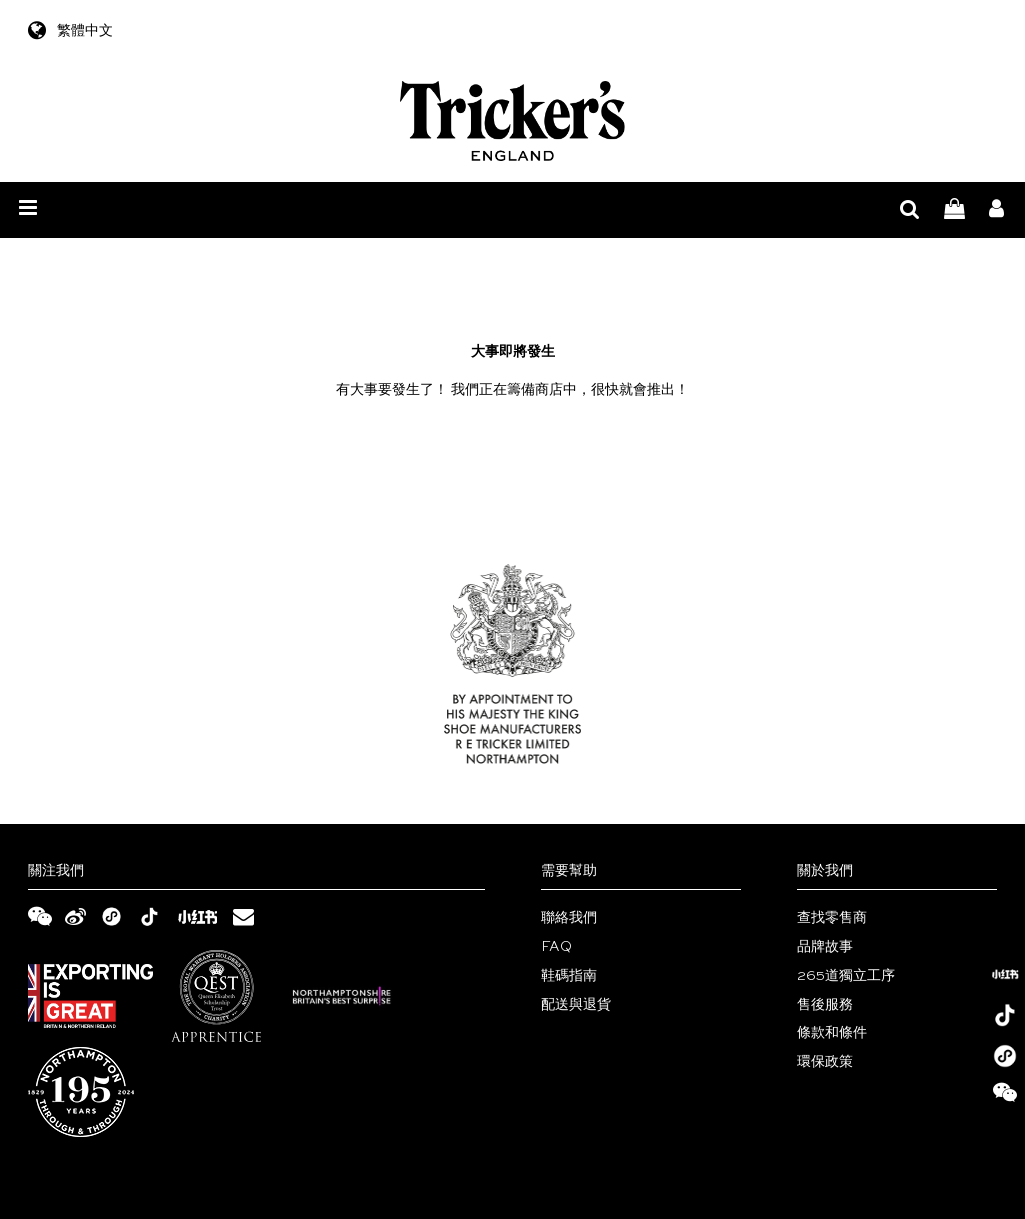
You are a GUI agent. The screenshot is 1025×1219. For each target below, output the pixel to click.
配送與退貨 (576, 1005)
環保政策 (825, 1062)
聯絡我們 (569, 918)
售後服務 (825, 1005)
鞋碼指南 (569, 976)
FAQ (556, 947)
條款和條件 (832, 1033)
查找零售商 (832, 918)
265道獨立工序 (846, 976)
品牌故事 (825, 947)
